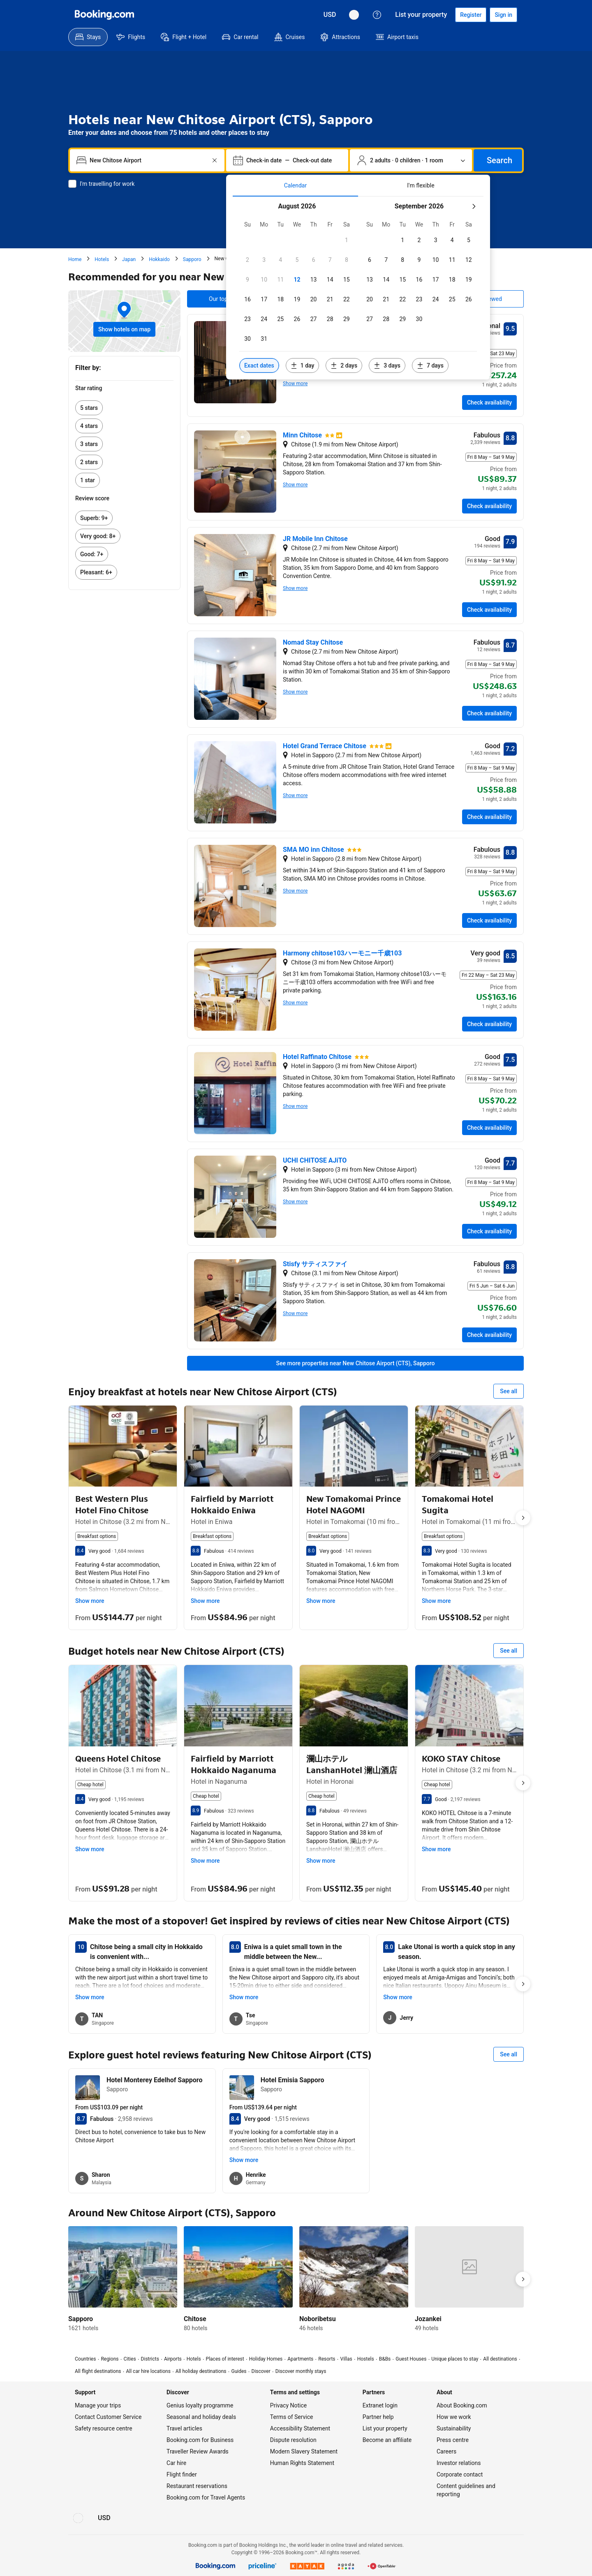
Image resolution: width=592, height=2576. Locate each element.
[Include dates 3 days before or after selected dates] (387, 365)
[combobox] (148, 160)
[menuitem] (88, 37)
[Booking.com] (104, 15)
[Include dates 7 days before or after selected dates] (430, 365)
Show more (295, 383)
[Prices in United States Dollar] (330, 15)
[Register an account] (470, 14)
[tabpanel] (358, 288)
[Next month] (473, 206)
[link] (124, 407)
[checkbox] (346, 240)
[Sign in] (503, 14)
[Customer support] (377, 15)
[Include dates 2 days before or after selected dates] (344, 365)
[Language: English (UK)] (354, 15)
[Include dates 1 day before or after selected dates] (302, 365)
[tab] (295, 185)
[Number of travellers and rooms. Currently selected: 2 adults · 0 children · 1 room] (411, 160)
